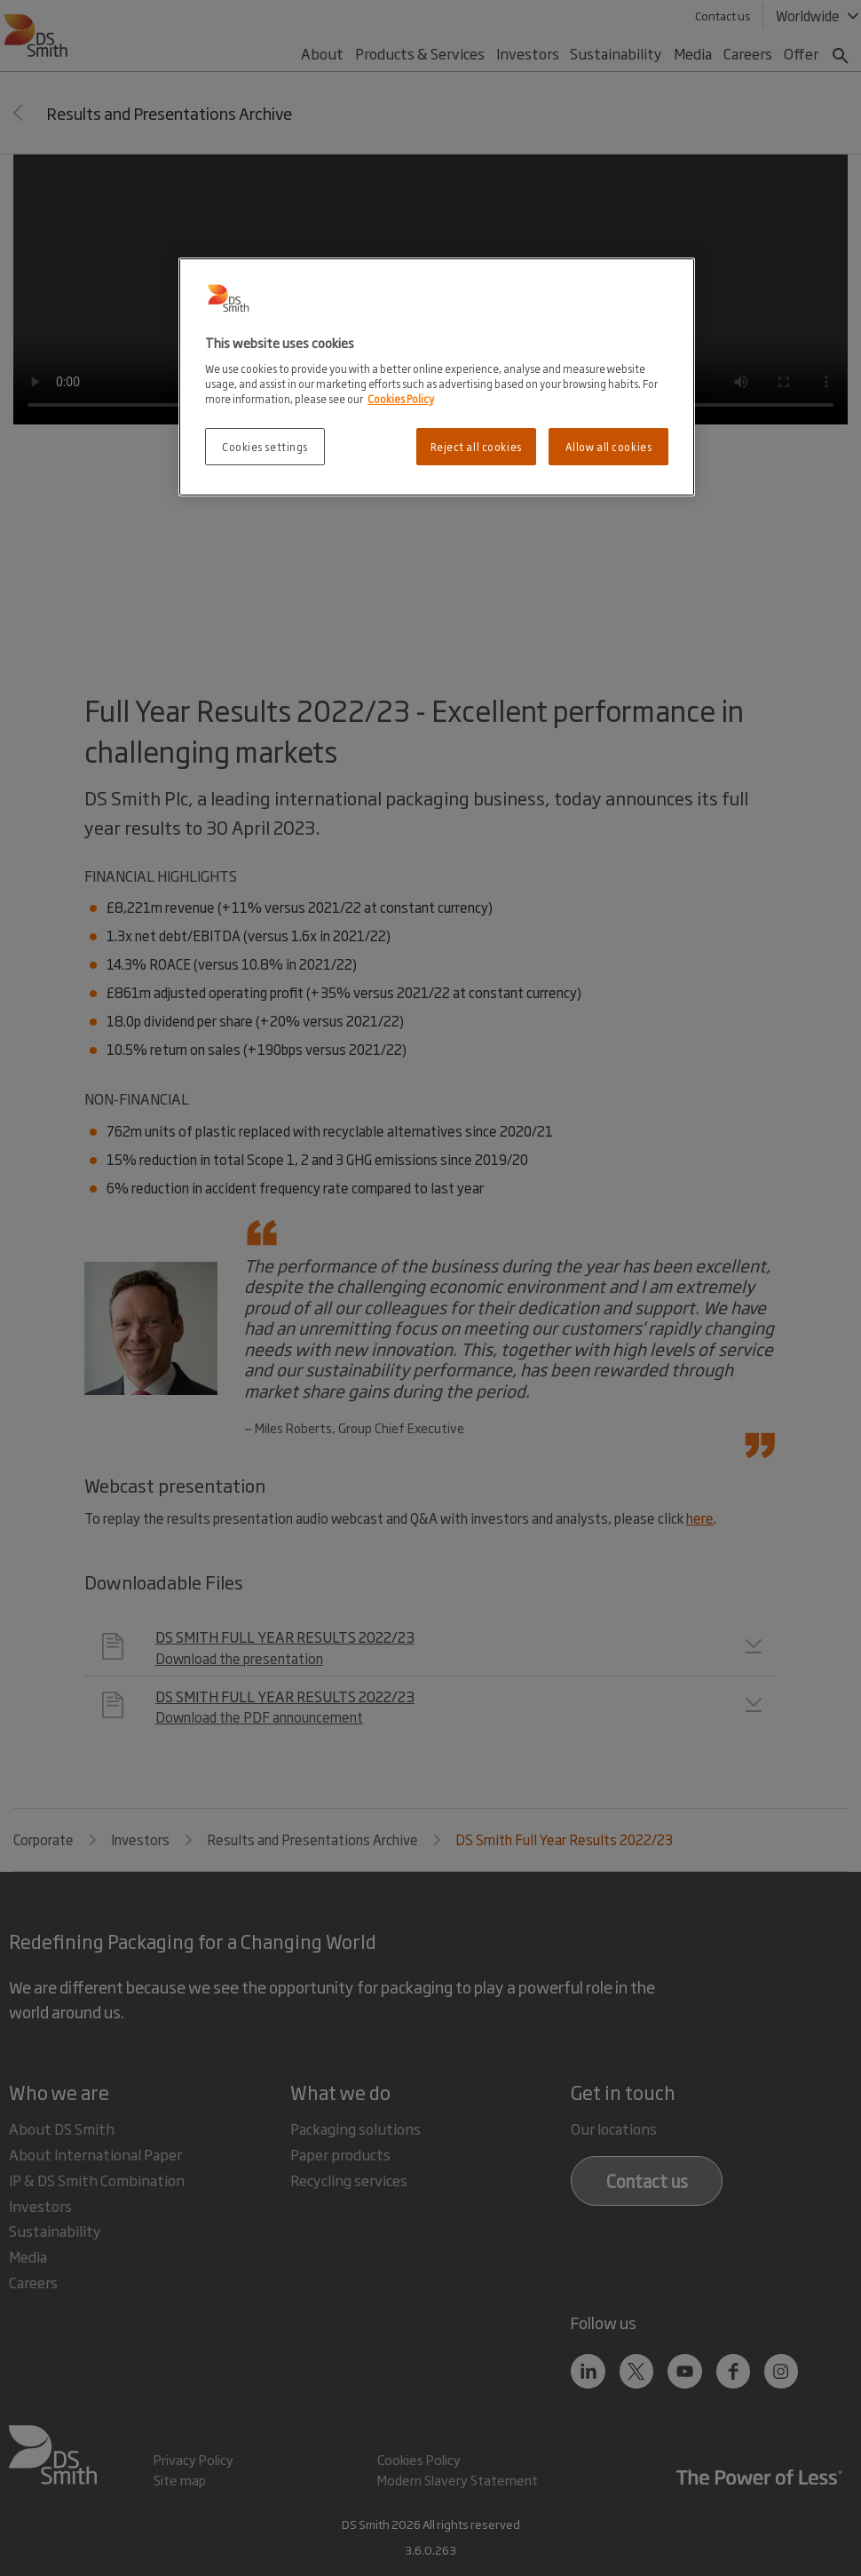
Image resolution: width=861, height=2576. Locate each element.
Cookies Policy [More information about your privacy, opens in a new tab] (400, 398)
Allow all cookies (608, 446)
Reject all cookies (476, 446)
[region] (436, 377)
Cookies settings (265, 446)
